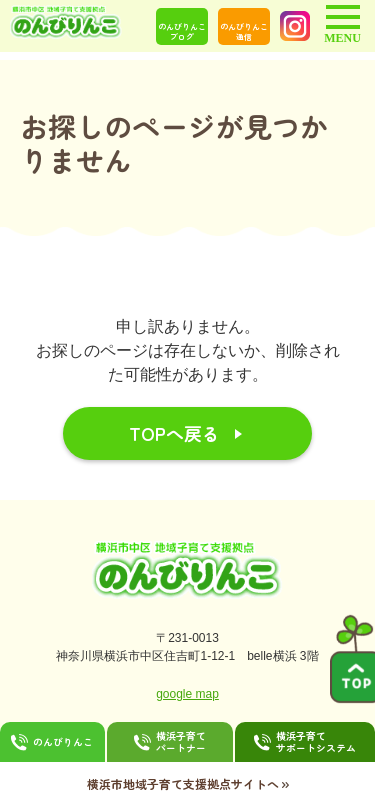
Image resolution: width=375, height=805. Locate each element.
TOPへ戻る (174, 433)
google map (187, 694)
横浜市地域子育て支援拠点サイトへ (188, 783)
